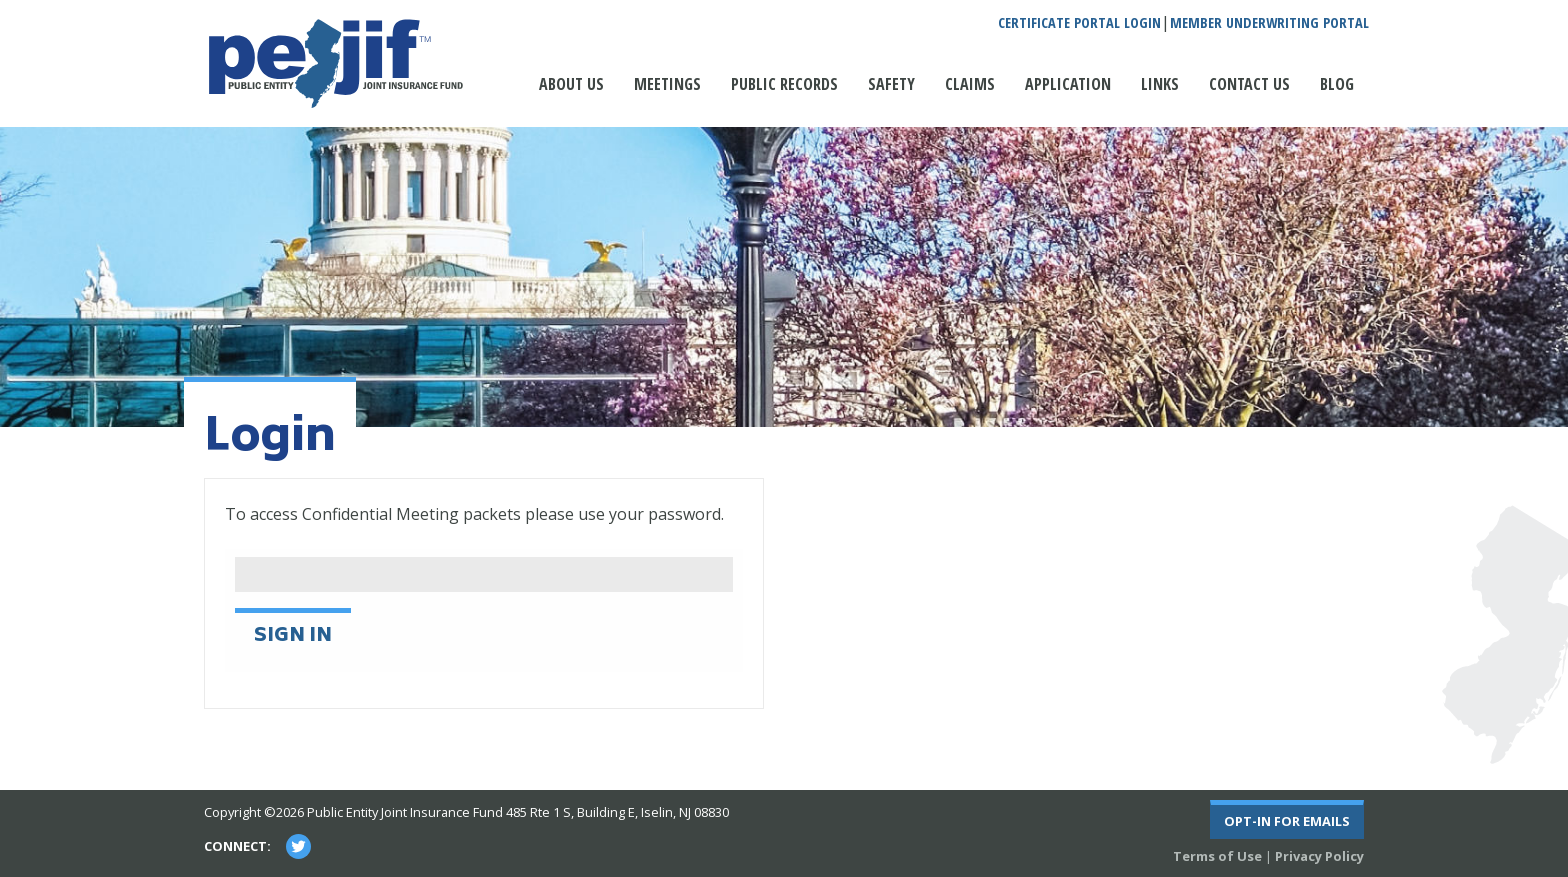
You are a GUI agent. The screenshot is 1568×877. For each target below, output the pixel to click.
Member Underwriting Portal (1269, 23)
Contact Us (1249, 84)
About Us (571, 84)
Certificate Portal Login (1079, 23)
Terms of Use (1217, 856)
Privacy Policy (1319, 856)
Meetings (667, 84)
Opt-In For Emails (1287, 821)
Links (1160, 84)
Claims (970, 84)
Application (1068, 84)
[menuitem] (571, 94)
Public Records (784, 84)
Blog (1337, 84)
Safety (891, 84)
